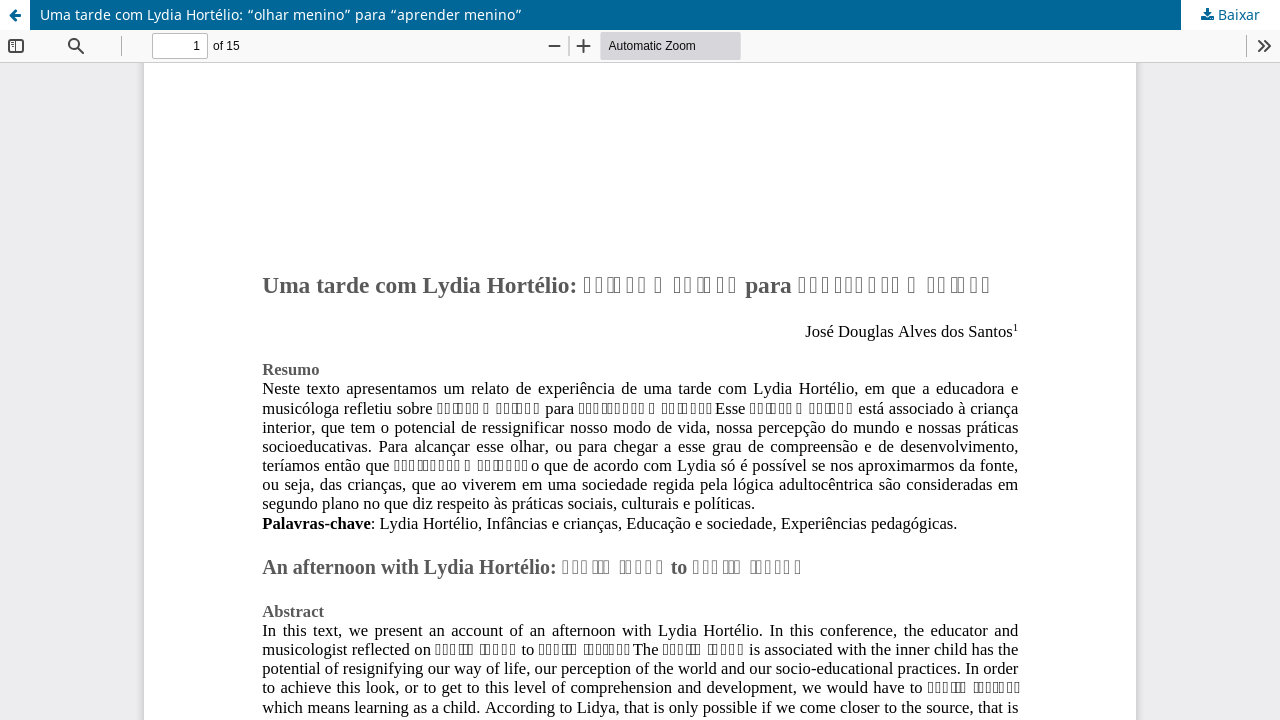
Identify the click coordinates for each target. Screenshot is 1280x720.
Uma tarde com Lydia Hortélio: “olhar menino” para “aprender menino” (281, 14)
